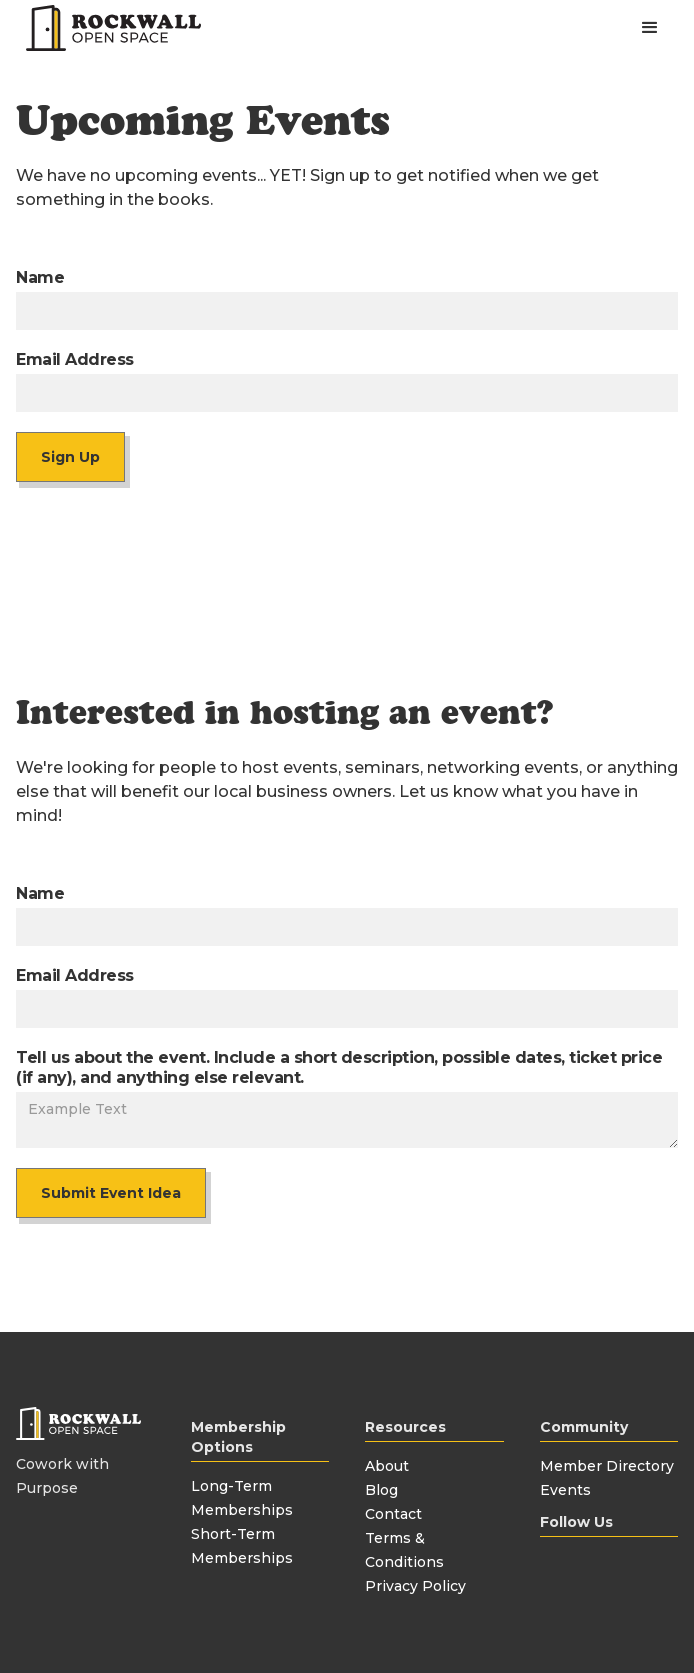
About (387, 1466)
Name (40, 277)
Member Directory (607, 1466)
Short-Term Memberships (242, 1546)
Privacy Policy (415, 1586)
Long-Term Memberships (242, 1498)
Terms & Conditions (404, 1550)
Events (565, 1490)
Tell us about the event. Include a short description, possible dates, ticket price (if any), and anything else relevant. (339, 1067)
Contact (393, 1514)
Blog (381, 1490)
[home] (108, 28)
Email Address (75, 359)
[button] (650, 28)
